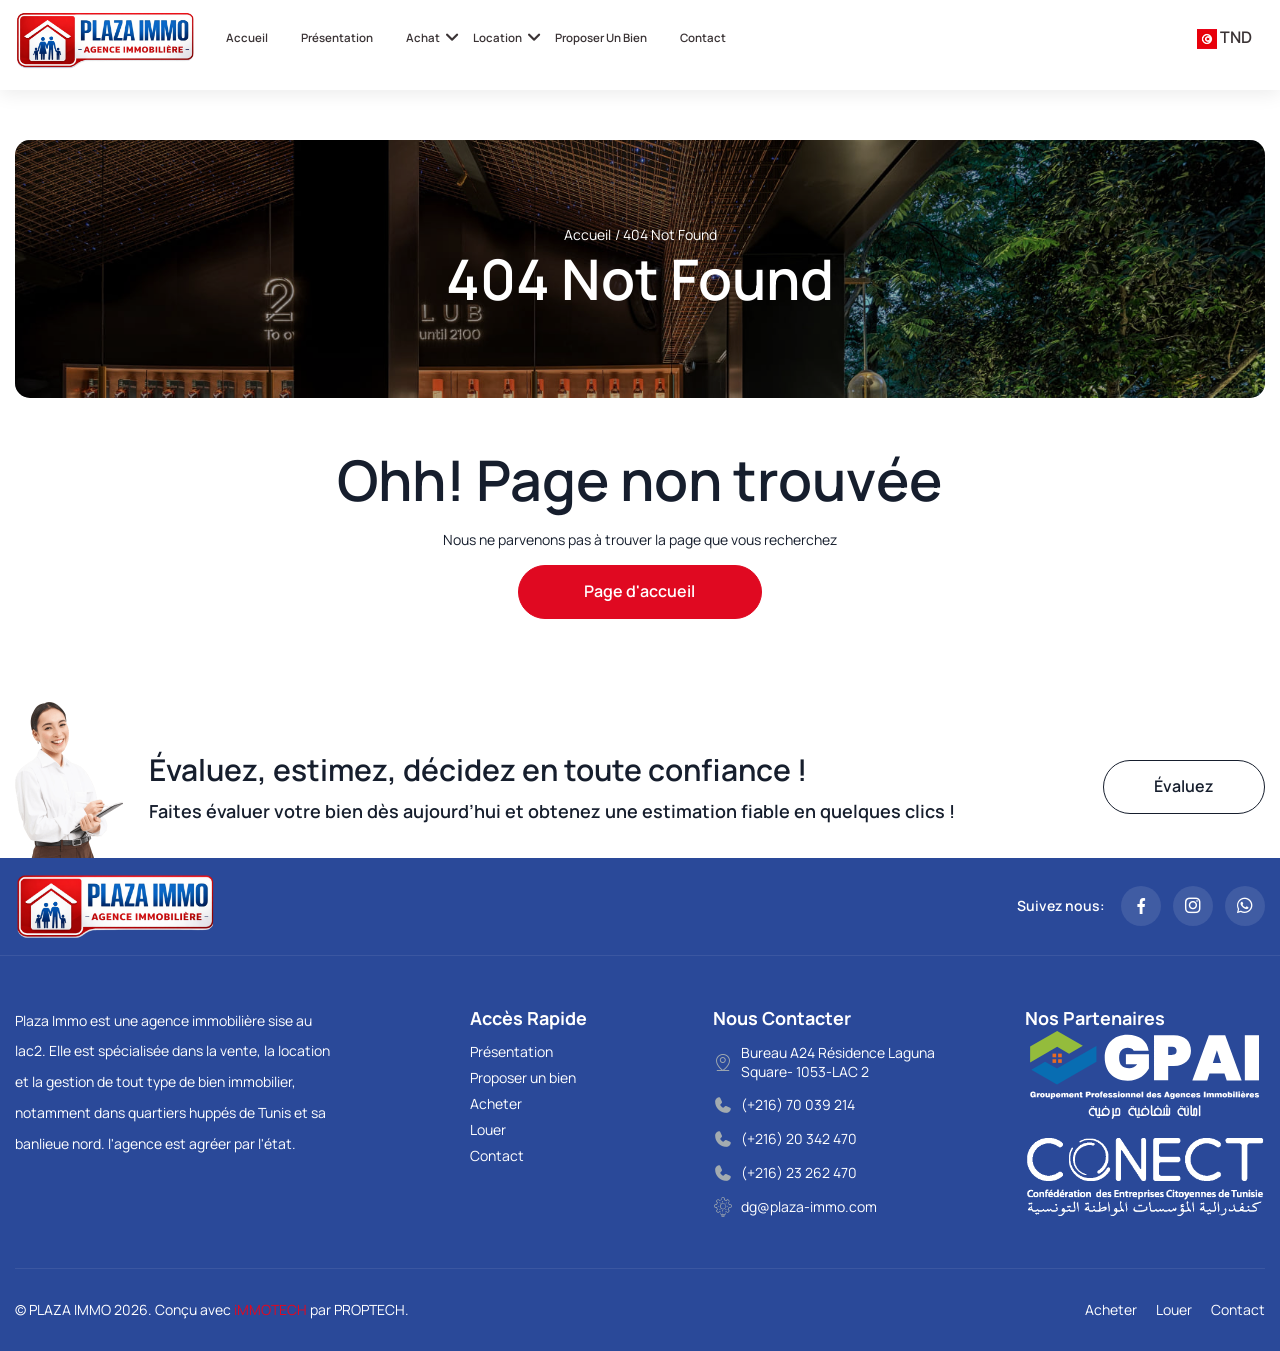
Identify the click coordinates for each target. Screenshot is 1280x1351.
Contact (703, 37)
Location (497, 37)
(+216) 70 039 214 (798, 1104)
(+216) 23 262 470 (799, 1172)
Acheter (496, 1103)
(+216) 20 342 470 (799, 1138)
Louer (488, 1129)
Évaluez (1184, 786)
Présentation (337, 37)
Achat (423, 37)
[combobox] (1224, 38)
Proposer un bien (601, 37)
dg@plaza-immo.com (809, 1206)
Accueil (247, 37)
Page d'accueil (639, 591)
